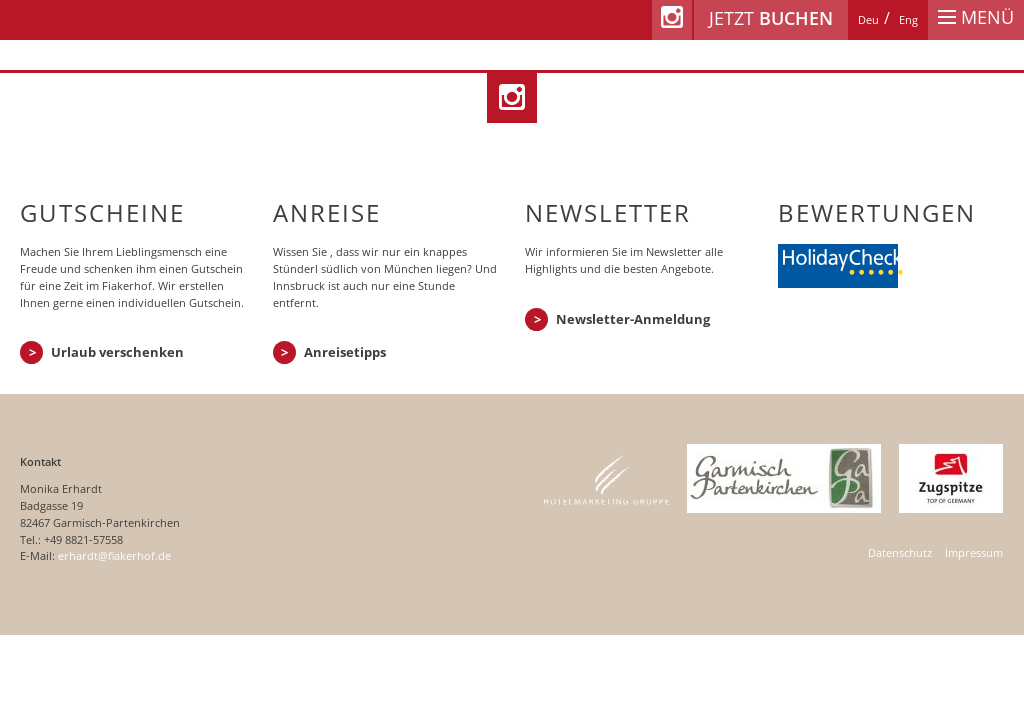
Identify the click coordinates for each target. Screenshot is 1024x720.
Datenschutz (900, 552)
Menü (976, 17)
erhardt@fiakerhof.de (114, 555)
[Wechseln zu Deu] (868, 20)
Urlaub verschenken (117, 352)
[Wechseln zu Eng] (908, 20)
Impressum (974, 552)
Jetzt (771, 18)
